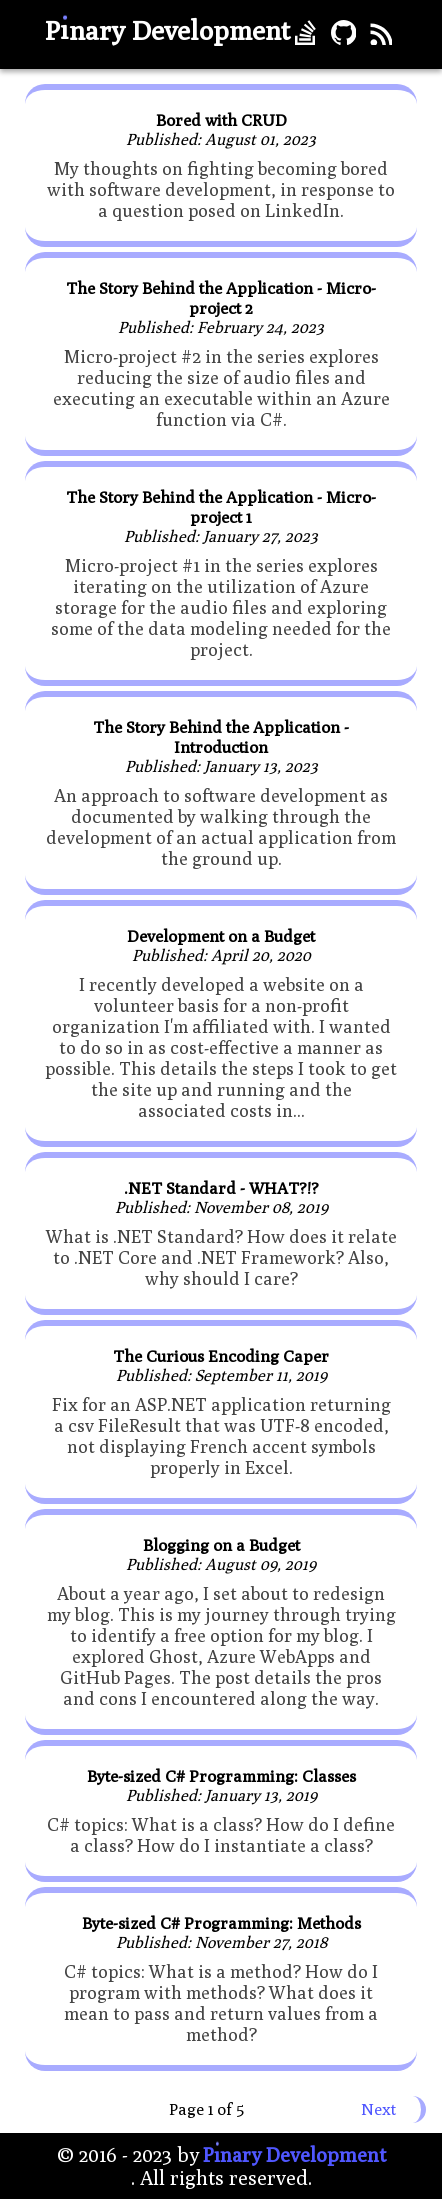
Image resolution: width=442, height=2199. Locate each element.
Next (378, 2109)
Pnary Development (167, 30)
